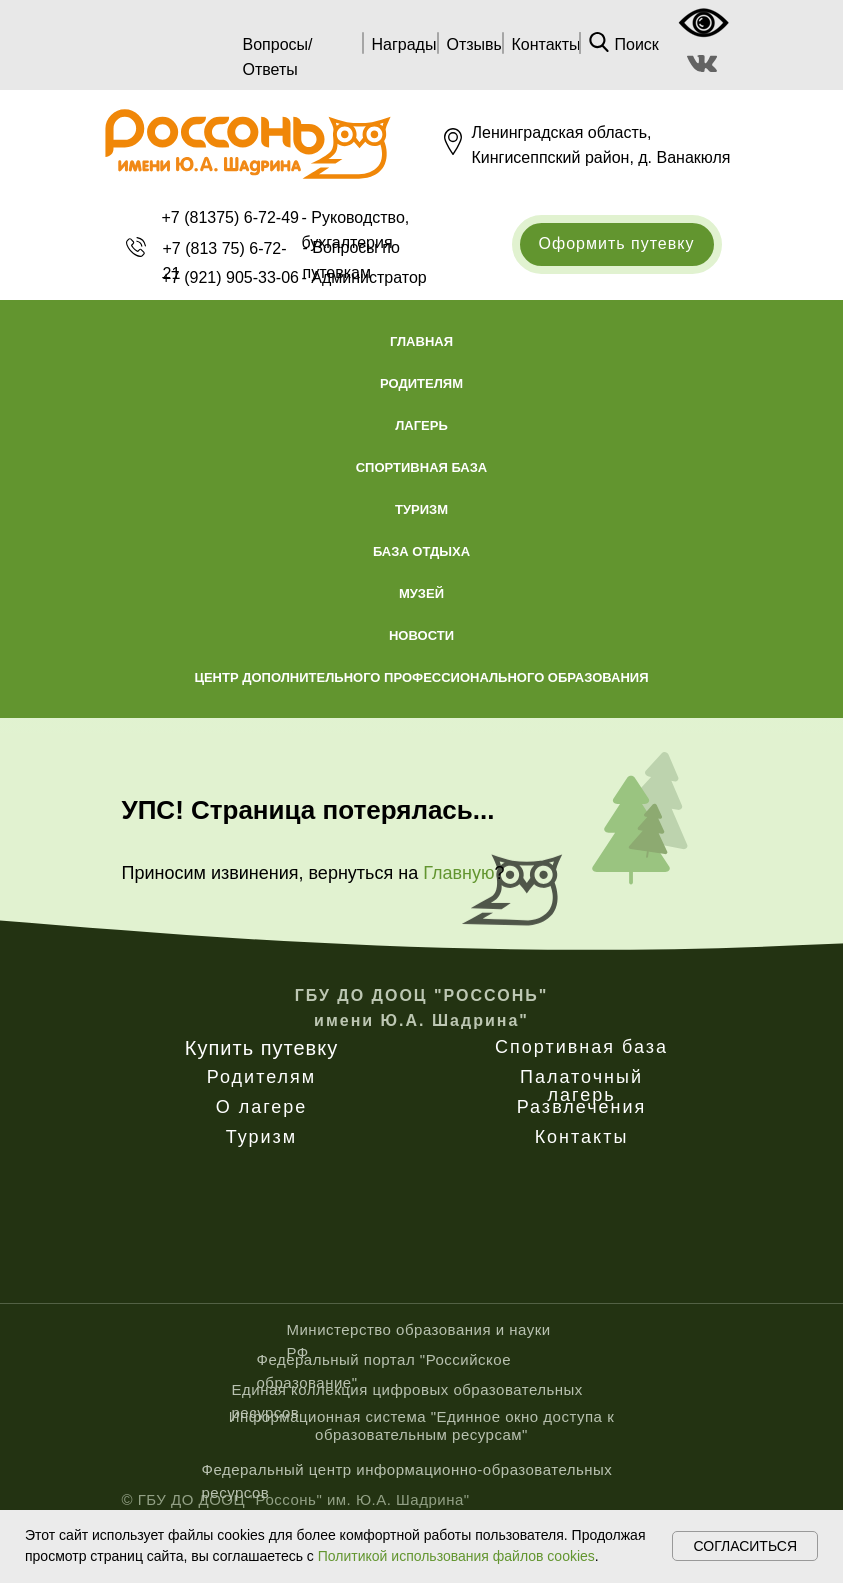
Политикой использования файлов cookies (456, 1556)
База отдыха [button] (421, 551)
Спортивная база (581, 1047)
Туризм (261, 1137)
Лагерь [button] (421, 425)
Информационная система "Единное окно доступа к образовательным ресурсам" (421, 1425)
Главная (421, 341)
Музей (421, 593)
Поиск (637, 44)
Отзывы (476, 44)
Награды (404, 44)
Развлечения (582, 1107)
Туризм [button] (421, 509)
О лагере (262, 1107)
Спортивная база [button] (422, 467)
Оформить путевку (617, 243)
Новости (421, 635)
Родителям (261, 1077)
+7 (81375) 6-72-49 (230, 217)
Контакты (546, 44)
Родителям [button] (421, 383)
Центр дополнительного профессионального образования (421, 677)
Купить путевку (261, 1048)
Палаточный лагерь (581, 1086)
